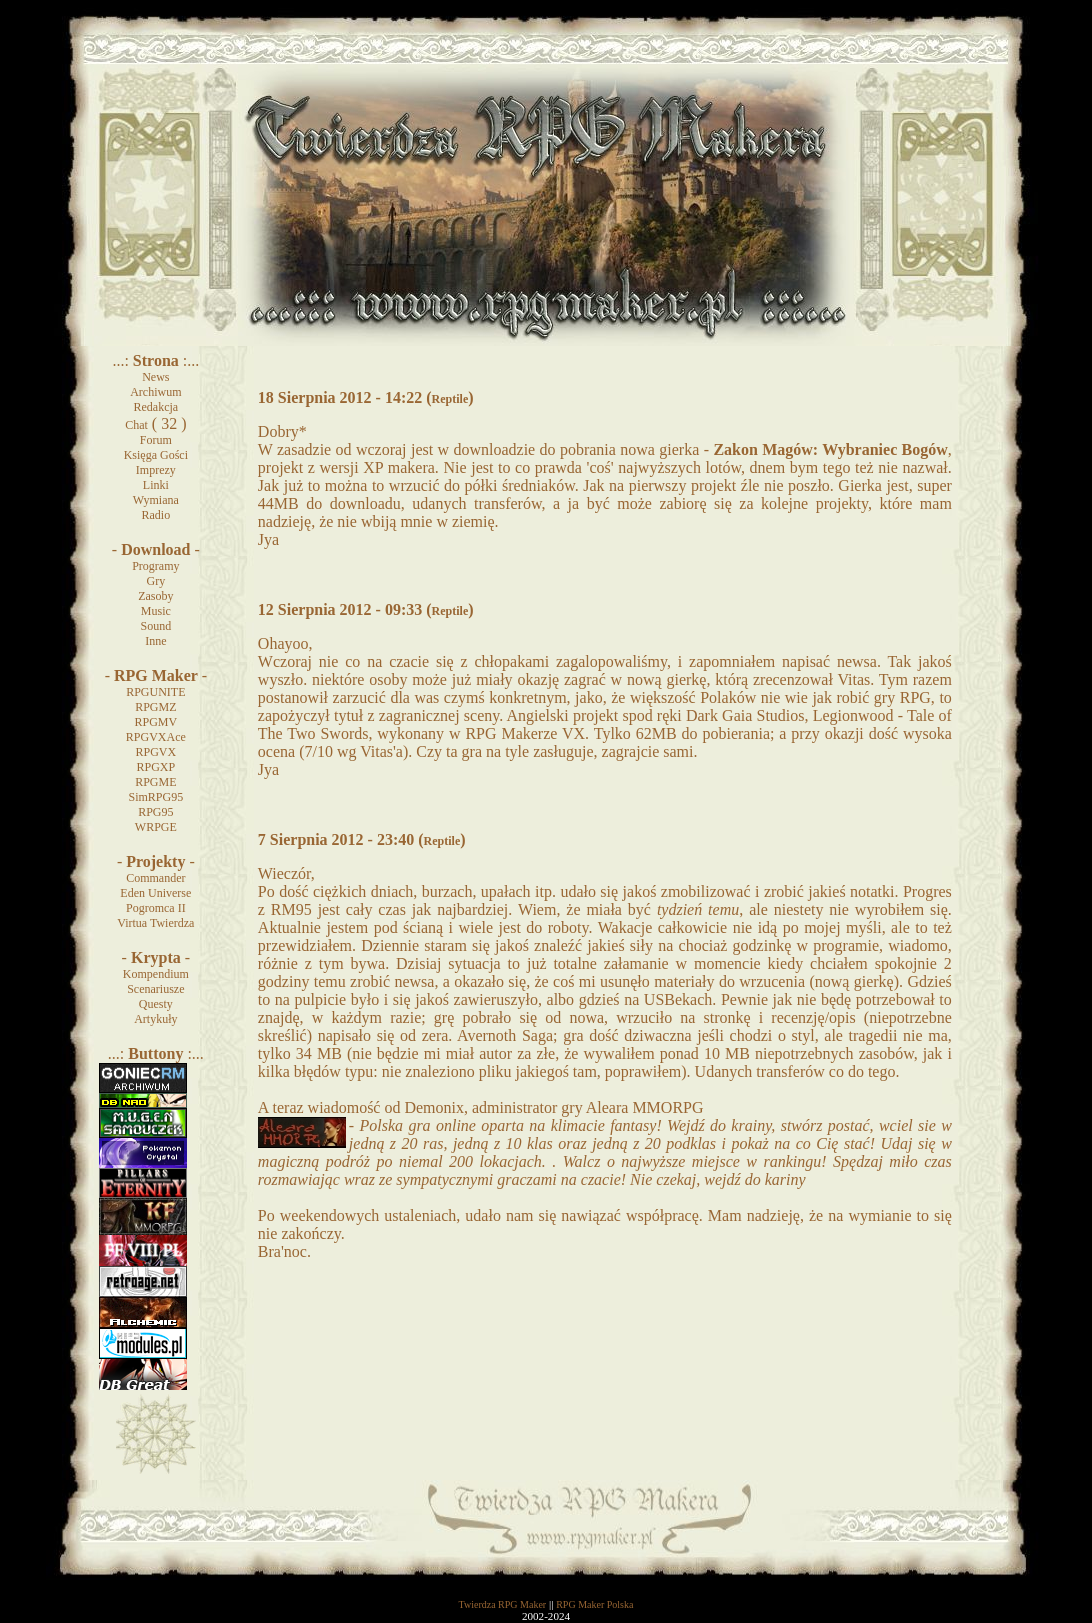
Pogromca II (156, 908)
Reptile (450, 399)
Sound (155, 626)
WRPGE (156, 827)
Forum (156, 440)
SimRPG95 (155, 797)
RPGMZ (155, 707)
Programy (155, 566)
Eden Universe (155, 893)
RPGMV (155, 722)
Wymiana (156, 500)
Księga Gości (156, 455)
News (155, 377)
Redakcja (156, 407)
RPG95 (155, 812)
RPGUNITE (155, 692)
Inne (155, 641)
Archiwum (155, 392)
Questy (156, 1004)
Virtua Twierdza (155, 923)
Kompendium (156, 974)
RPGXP (155, 767)
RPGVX (155, 752)
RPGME (155, 782)
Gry (156, 581)
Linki (156, 485)
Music (156, 611)
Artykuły (155, 1019)
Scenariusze (155, 989)
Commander (155, 878)
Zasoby (155, 596)
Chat (136, 425)
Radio (156, 515)
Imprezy (156, 470)
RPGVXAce (156, 737)
